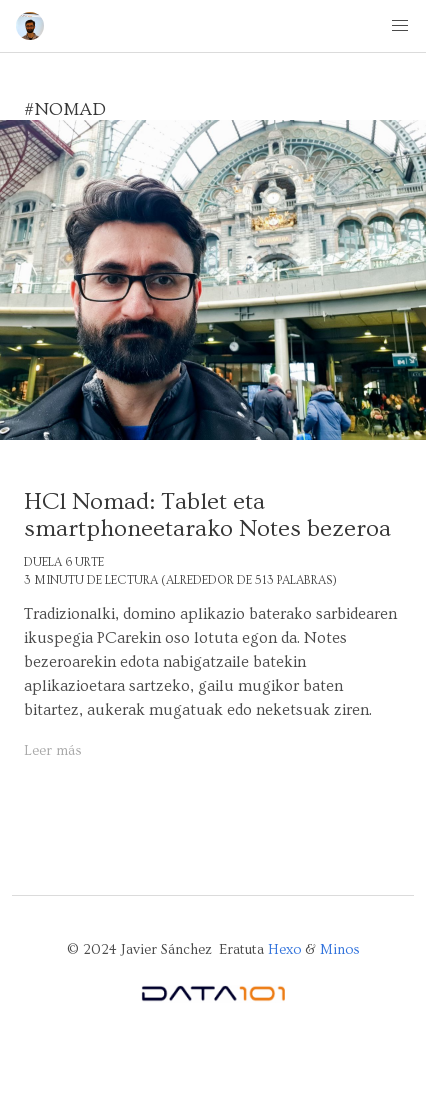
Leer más (53, 751)
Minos (340, 950)
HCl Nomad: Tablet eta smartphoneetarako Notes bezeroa (207, 515)
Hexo (284, 950)
